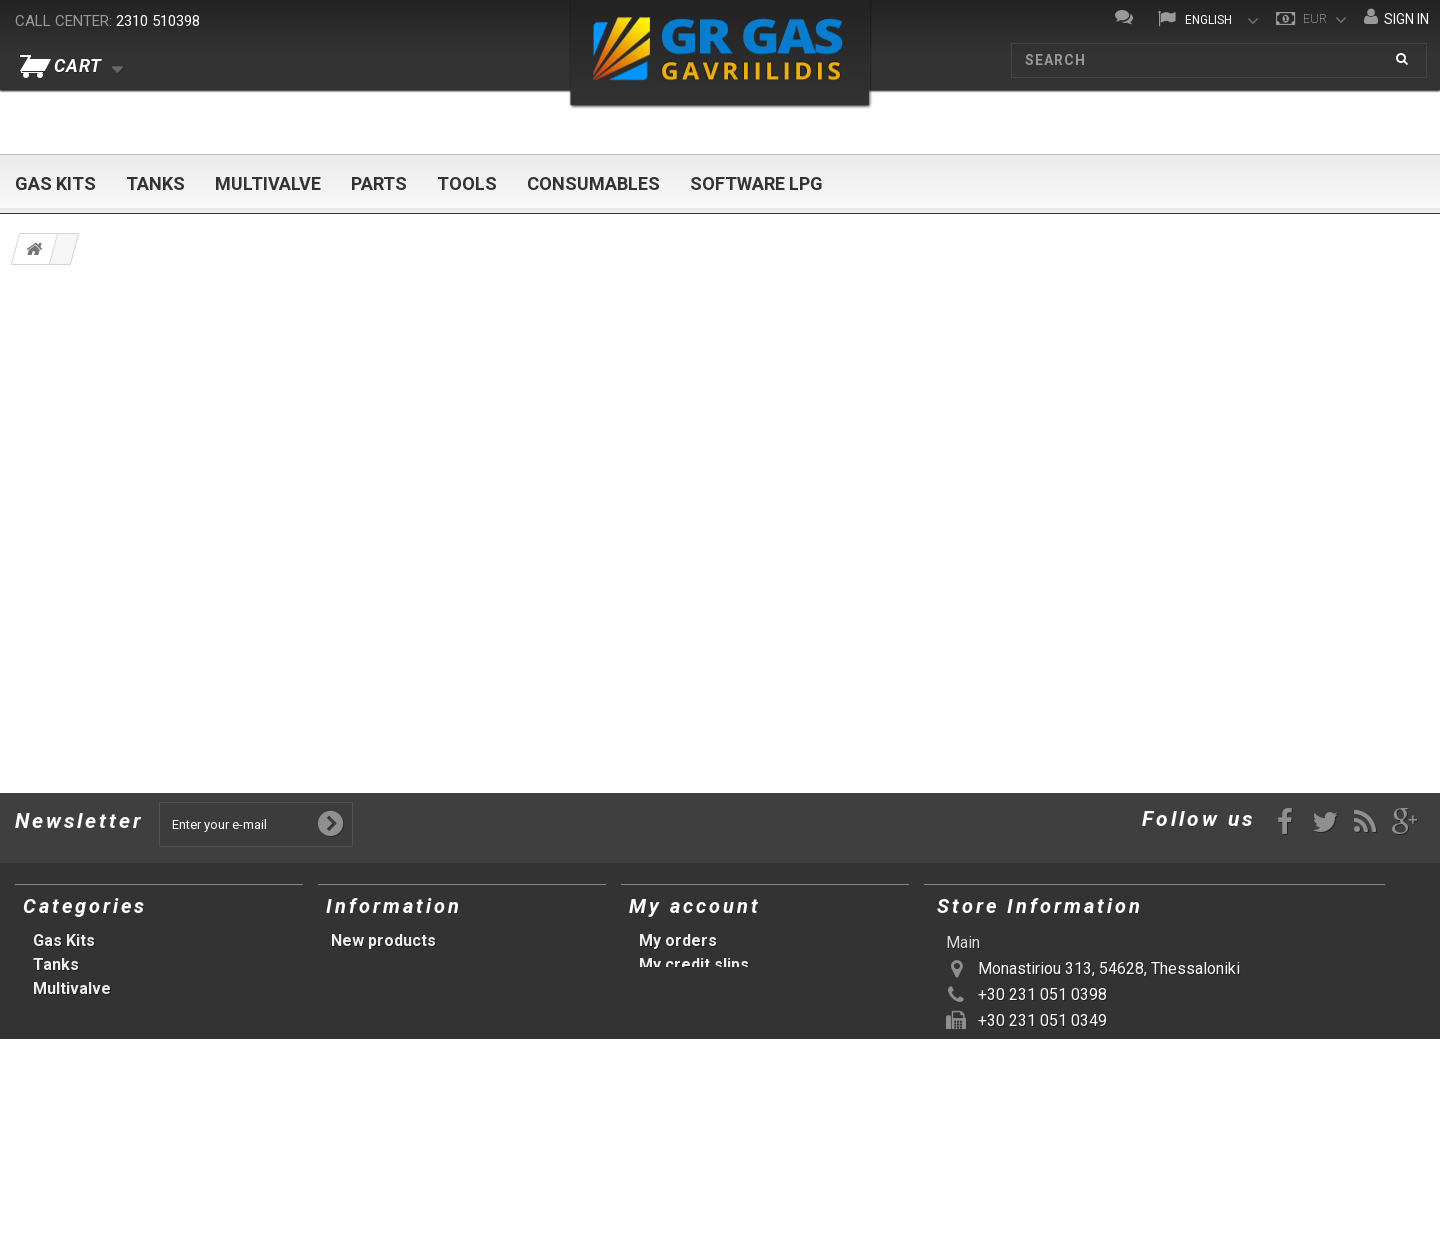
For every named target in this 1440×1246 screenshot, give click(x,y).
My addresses (692, 988)
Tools (467, 183)
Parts (379, 183)
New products (383, 940)
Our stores (372, 964)
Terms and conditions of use (439, 988)
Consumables (593, 183)
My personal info (702, 1012)
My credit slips (694, 964)
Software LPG (756, 183)
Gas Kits (55, 183)
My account (695, 906)
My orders (678, 940)
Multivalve (268, 183)
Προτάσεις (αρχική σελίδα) (134, 1108)
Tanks (155, 183)
